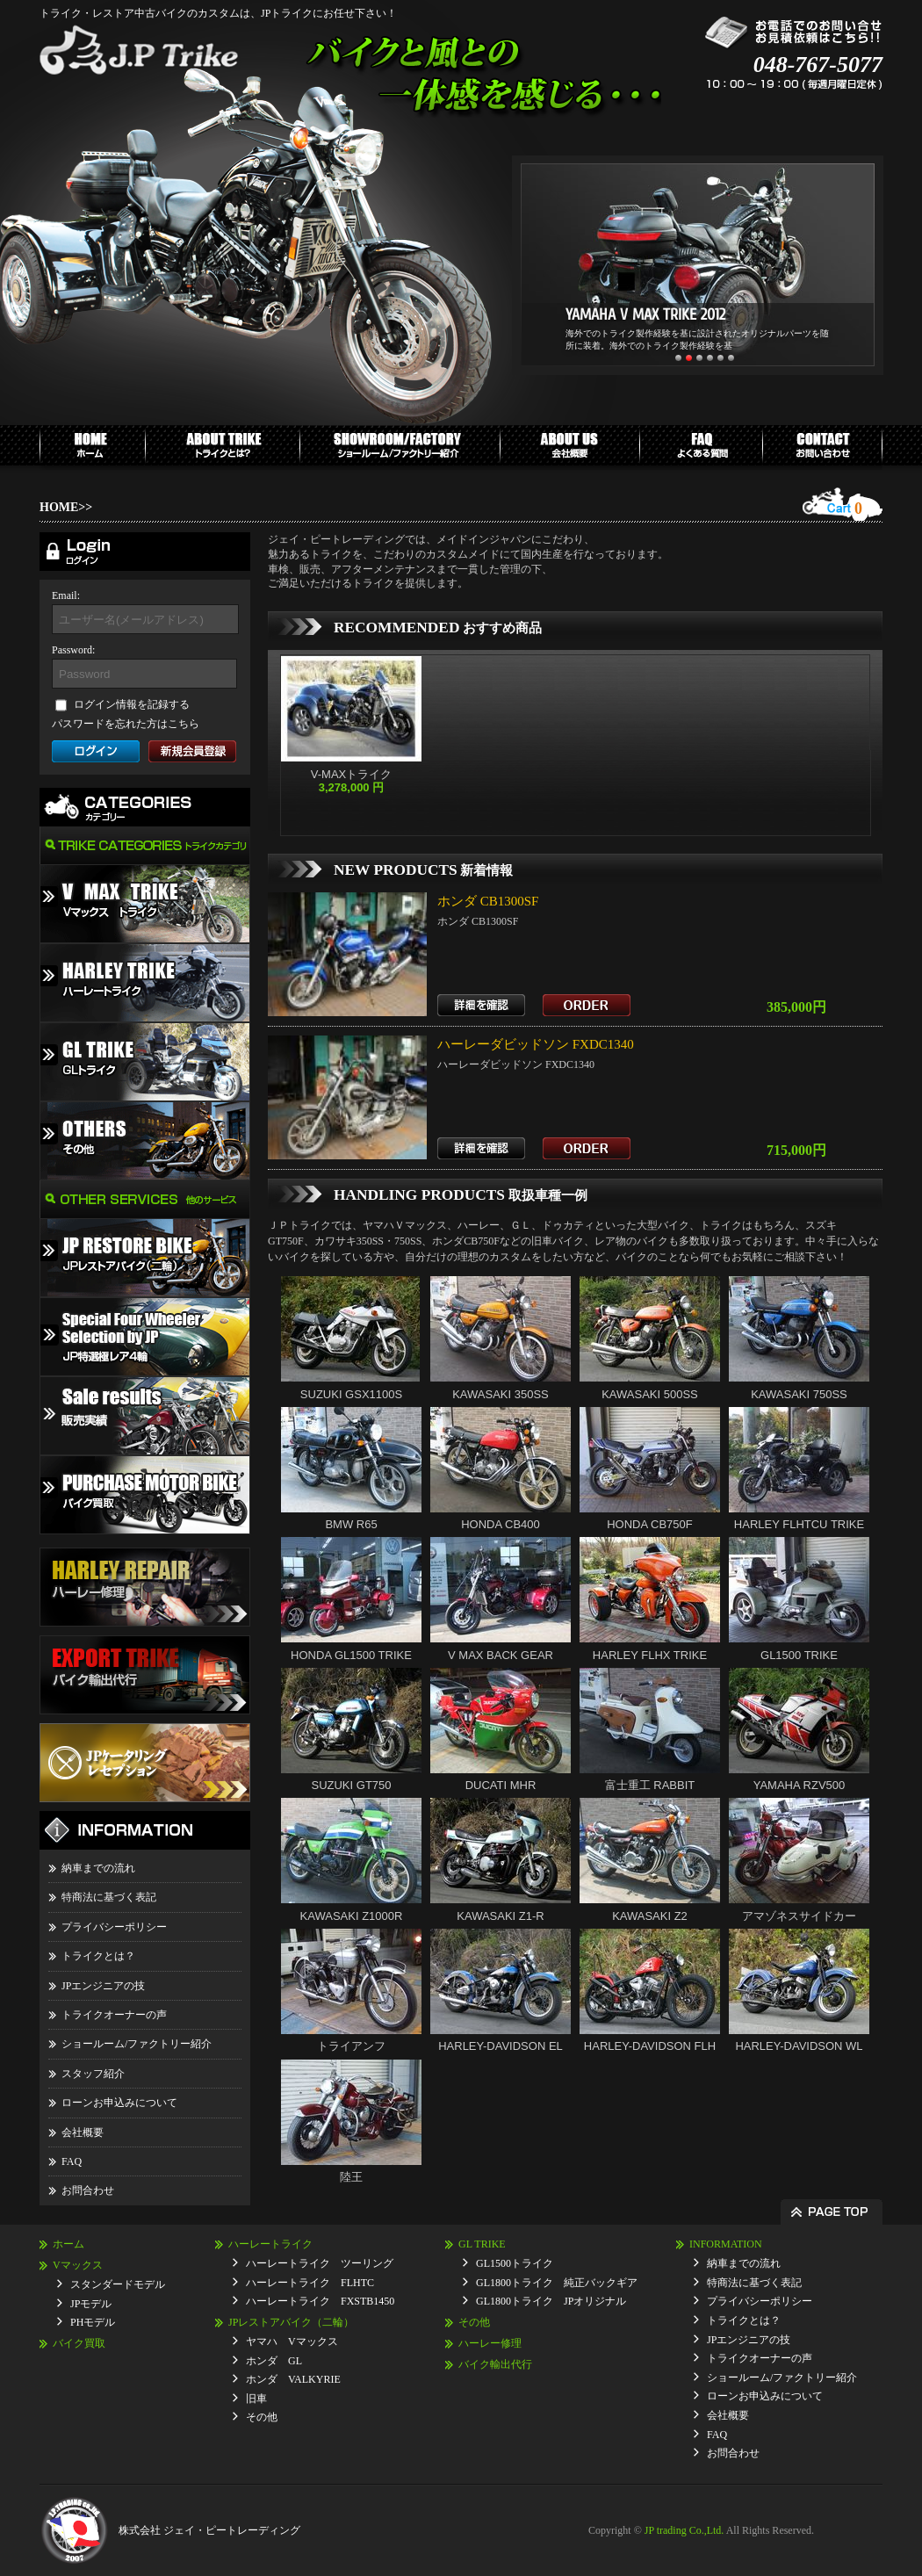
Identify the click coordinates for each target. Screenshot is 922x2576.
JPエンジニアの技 (103, 1986)
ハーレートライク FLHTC (310, 2283)
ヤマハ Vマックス (292, 2341)
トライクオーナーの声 (114, 2015)
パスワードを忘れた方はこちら (125, 724)
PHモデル (92, 2322)
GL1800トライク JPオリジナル (551, 2301)
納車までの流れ (98, 1868)
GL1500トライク (514, 2263)
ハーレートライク (270, 2244)
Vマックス (78, 2265)
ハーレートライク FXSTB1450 (320, 2301)
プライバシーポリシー (114, 1927)
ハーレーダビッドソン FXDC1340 (535, 1044)
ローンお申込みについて (119, 2102)
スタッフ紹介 (93, 2073)
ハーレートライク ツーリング (319, 2263)
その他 (261, 2417)
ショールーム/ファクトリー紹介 (136, 2044)
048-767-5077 (817, 64)
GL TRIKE (482, 2244)
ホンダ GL (274, 2361)
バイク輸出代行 (495, 2364)
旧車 (256, 2398)
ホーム (68, 2244)
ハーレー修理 (490, 2343)
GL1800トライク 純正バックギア (556, 2283)
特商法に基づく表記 (108, 1897)
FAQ (71, 2161)
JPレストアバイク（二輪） (291, 2322)
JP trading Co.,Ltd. (684, 2530)
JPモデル (91, 2304)
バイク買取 (79, 2343)
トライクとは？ (98, 1956)
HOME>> (66, 507)
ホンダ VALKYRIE (293, 2379)
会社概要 (82, 2132)
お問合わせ (87, 2190)
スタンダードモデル (117, 2284)
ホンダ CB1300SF (487, 901)
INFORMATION (725, 2244)
